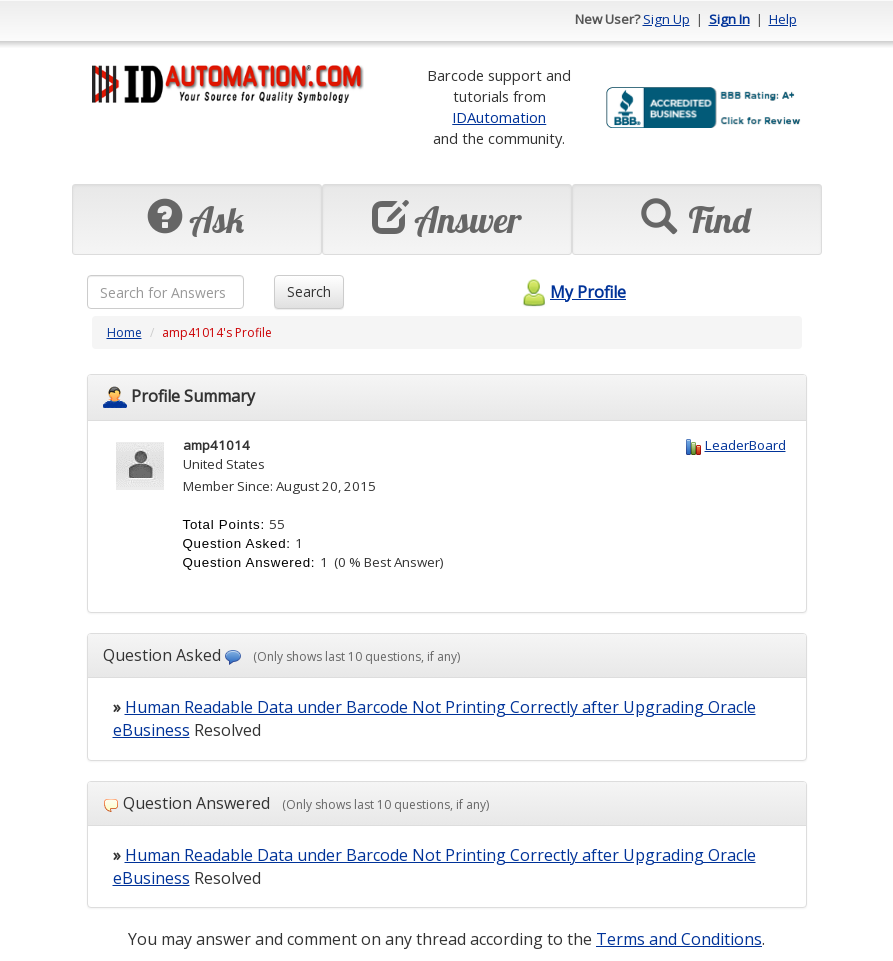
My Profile (571, 292)
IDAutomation (499, 117)
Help (783, 19)
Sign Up (666, 19)
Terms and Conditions (679, 939)
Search (309, 291)
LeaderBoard (745, 445)
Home (124, 332)
